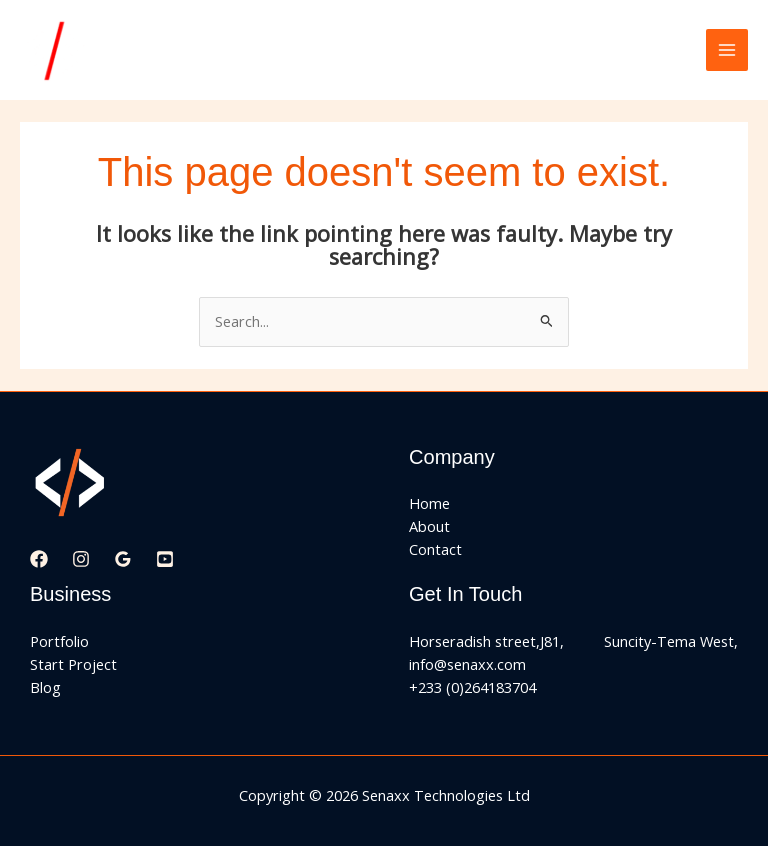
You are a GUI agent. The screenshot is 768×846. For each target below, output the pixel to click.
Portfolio (59, 641)
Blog (45, 687)
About (429, 526)
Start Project (73, 664)
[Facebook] (39, 559)
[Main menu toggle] (727, 50)
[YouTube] (165, 559)
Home (429, 503)
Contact (435, 549)
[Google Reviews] (123, 559)
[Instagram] (81, 559)
